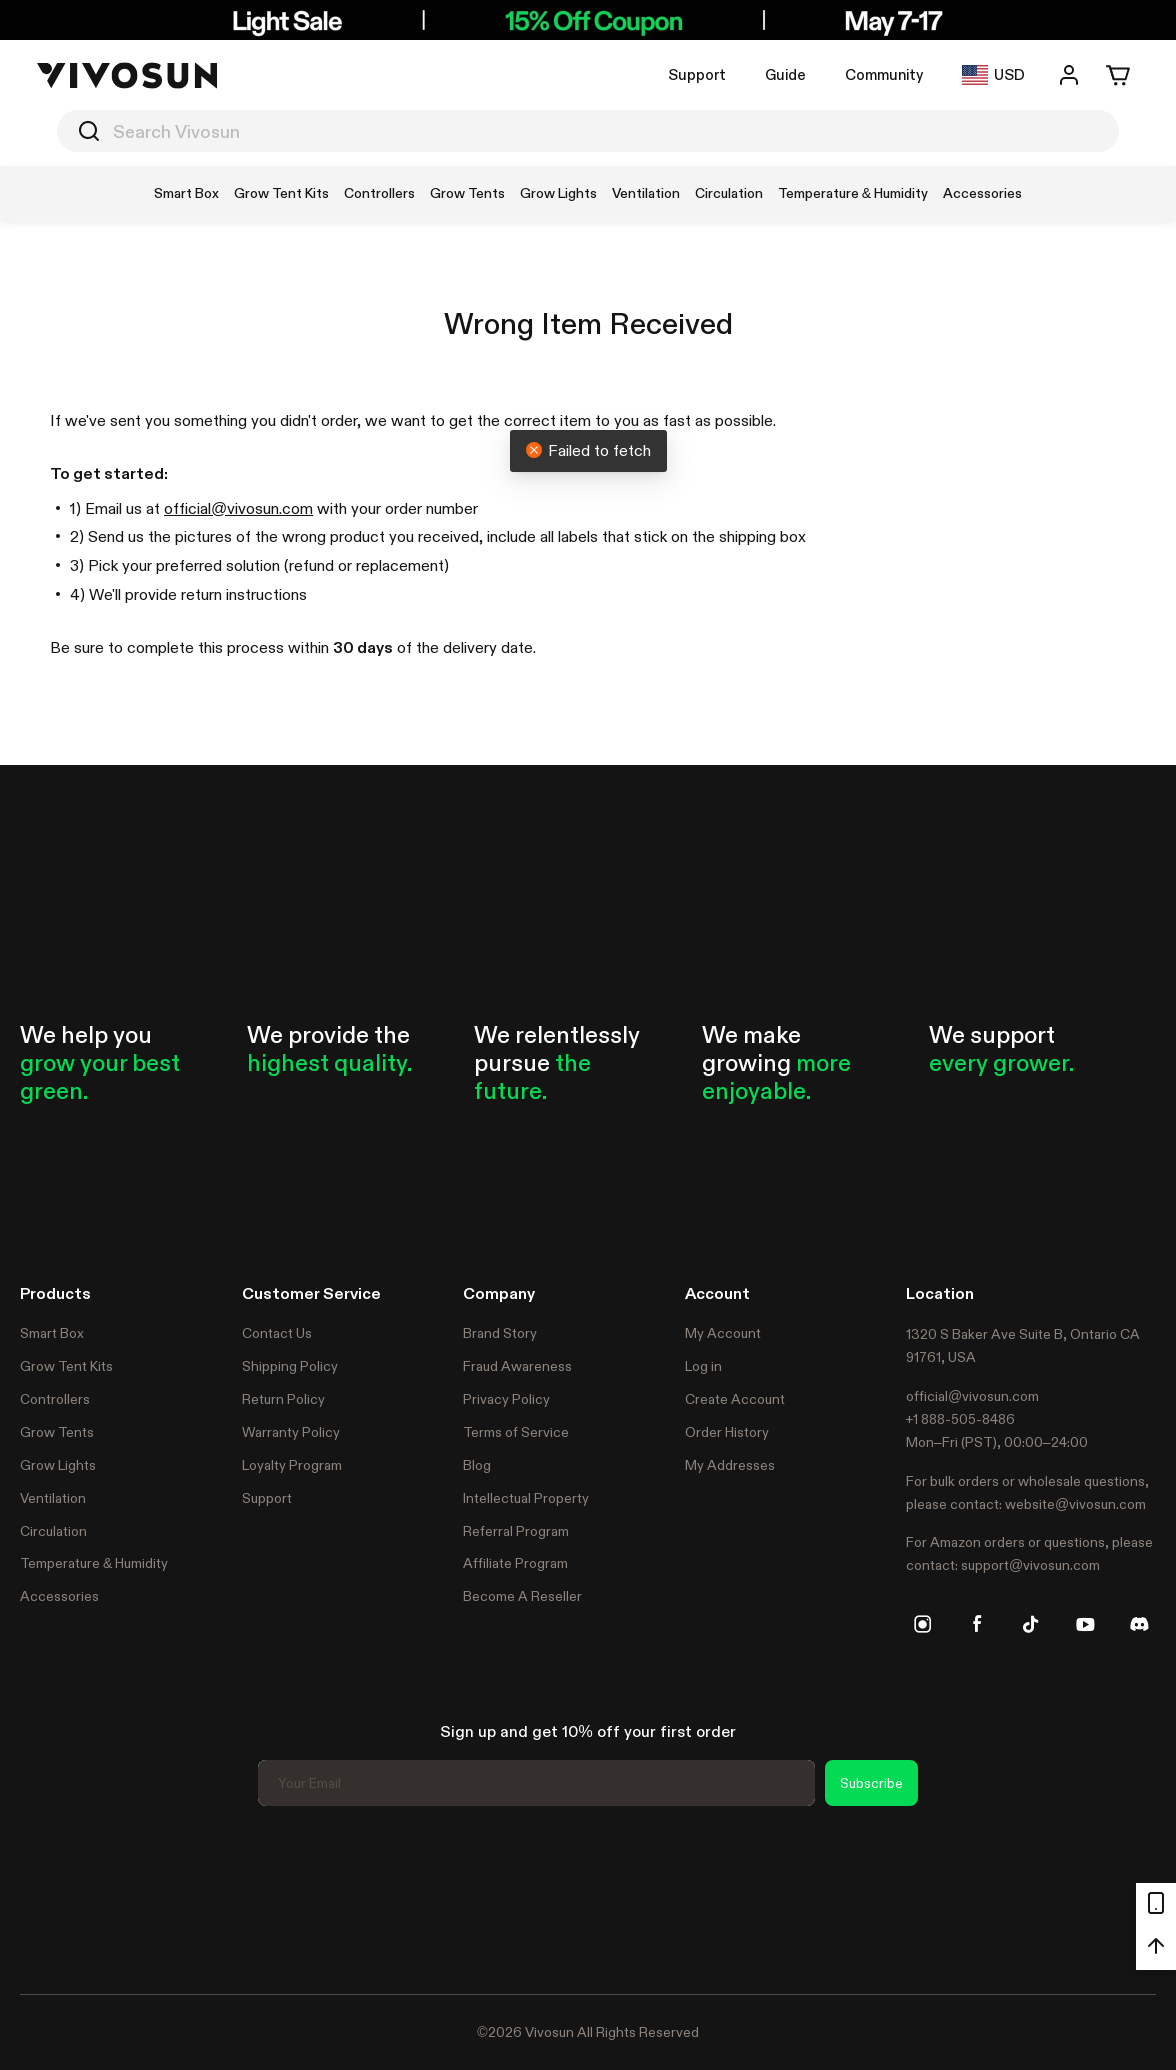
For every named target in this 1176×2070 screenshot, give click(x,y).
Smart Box (52, 1333)
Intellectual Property (526, 1498)
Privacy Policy (506, 1399)
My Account (723, 1333)
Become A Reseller (522, 1596)
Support (697, 74)
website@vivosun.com (1075, 1504)
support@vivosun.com (1030, 1565)
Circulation (53, 1531)
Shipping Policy (290, 1366)
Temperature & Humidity (94, 1563)
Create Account (735, 1399)
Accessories (59, 1596)
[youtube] (1085, 1624)
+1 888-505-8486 (960, 1419)
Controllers (55, 1399)
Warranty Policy (291, 1432)
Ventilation (53, 1498)
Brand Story (500, 1333)
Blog (477, 1465)
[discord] (1139, 1624)
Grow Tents (57, 1432)
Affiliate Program (515, 1563)
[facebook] (977, 1624)
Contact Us (277, 1333)
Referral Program (516, 1531)
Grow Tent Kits (66, 1366)
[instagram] (923, 1624)
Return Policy (283, 1399)
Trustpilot (50, 1897)
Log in (703, 1366)
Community (884, 74)
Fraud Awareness (517, 1366)
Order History (727, 1432)
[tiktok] (1031, 1624)
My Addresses (730, 1465)
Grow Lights (58, 1465)
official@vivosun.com (238, 508)
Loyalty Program (292, 1465)
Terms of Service (516, 1432)
